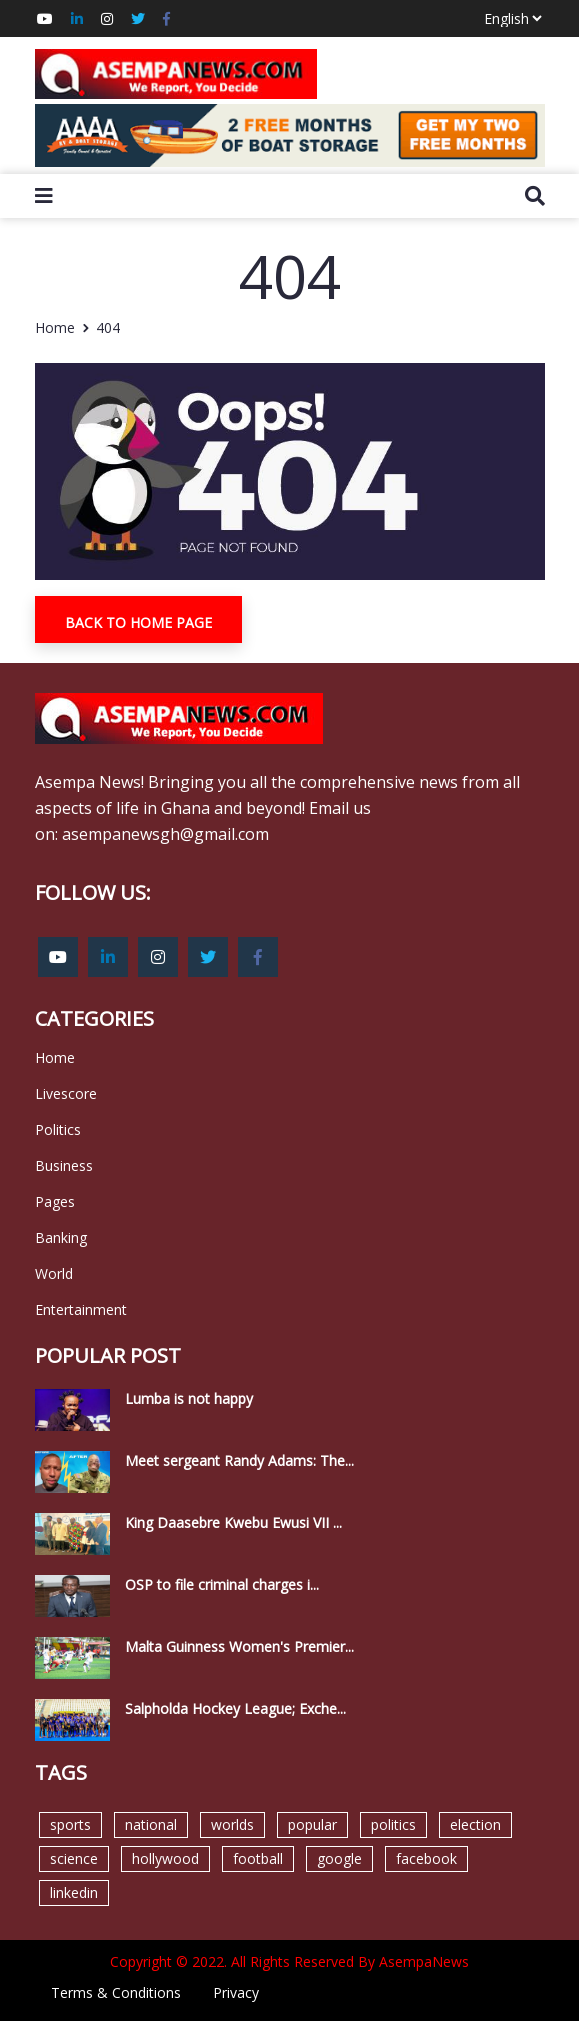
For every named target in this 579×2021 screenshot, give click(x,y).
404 (108, 327)
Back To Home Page (138, 622)
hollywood (165, 1858)
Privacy (236, 1992)
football (258, 1858)
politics (393, 1824)
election (475, 1824)
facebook (426, 1858)
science (74, 1858)
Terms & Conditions (116, 1992)
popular (312, 1824)
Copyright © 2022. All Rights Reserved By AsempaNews (289, 1961)
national (151, 1824)
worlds (232, 1824)
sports (70, 1824)
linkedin (74, 1892)
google (339, 1858)
